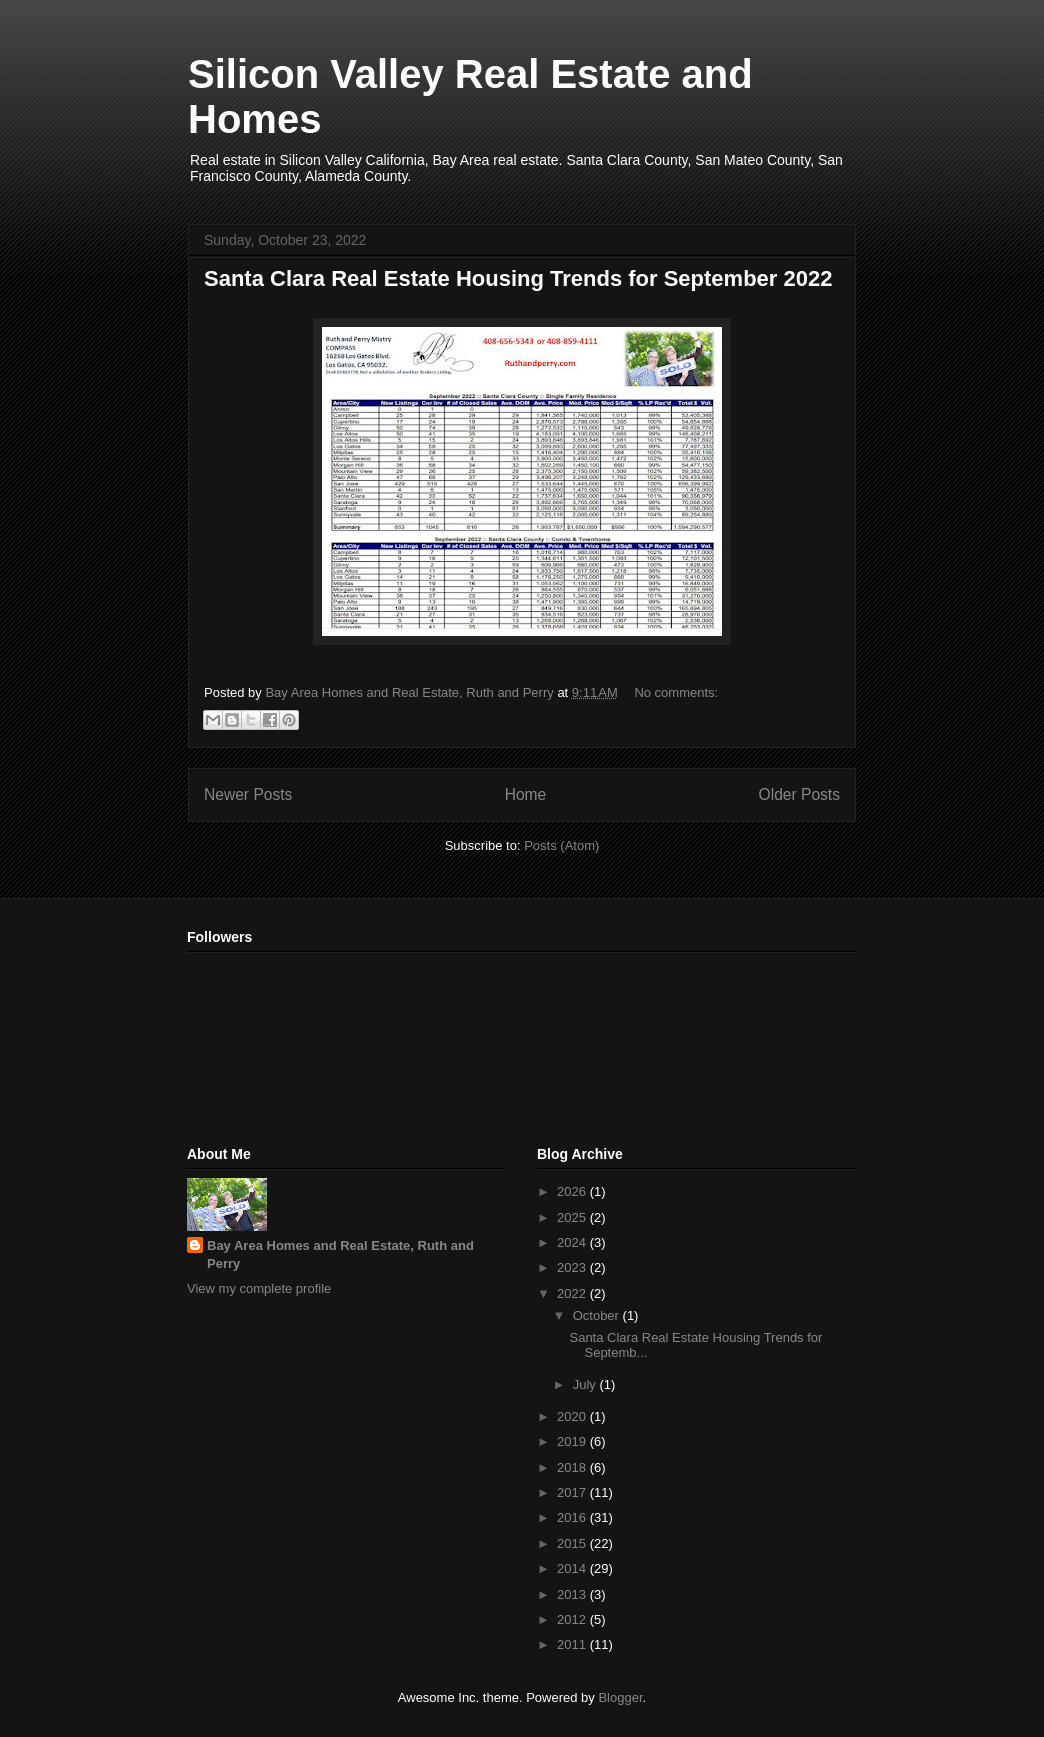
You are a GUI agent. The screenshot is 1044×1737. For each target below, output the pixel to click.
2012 (573, 1619)
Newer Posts (248, 794)
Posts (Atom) (561, 845)
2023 (573, 1267)
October (598, 1315)
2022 (573, 1293)
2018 (573, 1467)
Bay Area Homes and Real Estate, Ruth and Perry (340, 1254)
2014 (573, 1568)
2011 (573, 1644)
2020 (573, 1416)
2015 (573, 1543)
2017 (573, 1492)
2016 (573, 1517)
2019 (573, 1441)
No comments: (676, 692)
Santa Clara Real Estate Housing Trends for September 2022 (518, 278)
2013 (573, 1594)
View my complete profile (259, 1288)
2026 (573, 1191)
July (586, 1384)
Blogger (620, 1697)
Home (526, 794)
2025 (573, 1217)
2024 (573, 1242)
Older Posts (799, 794)
